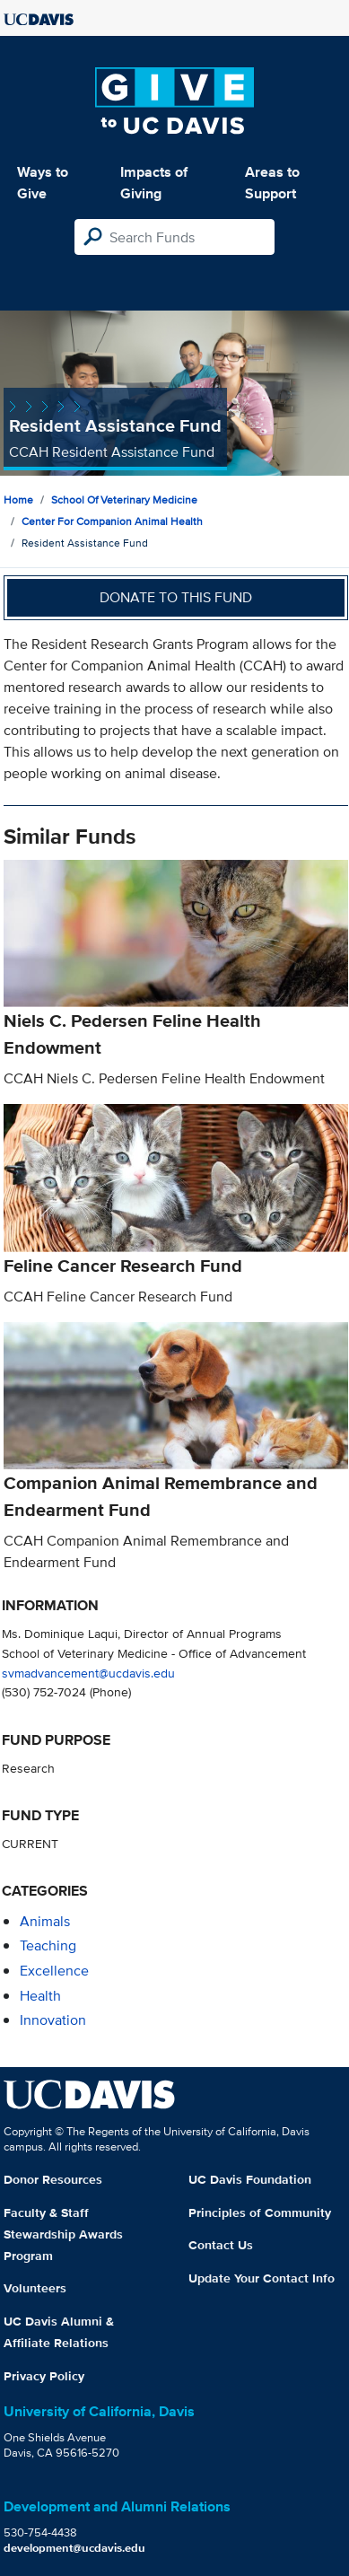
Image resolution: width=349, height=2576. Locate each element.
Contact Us (220, 2245)
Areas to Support (272, 183)
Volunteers (35, 2288)
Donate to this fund (176, 597)
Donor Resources (53, 2179)
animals (45, 1921)
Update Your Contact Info (261, 2278)
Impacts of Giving (154, 183)
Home (18, 499)
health (40, 1995)
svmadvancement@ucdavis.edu (88, 1672)
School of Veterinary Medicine (124, 499)
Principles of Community (259, 2212)
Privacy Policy (44, 2376)
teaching (48, 1945)
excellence (54, 1970)
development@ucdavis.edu (74, 2547)
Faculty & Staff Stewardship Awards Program (63, 2234)
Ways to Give (42, 183)
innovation (53, 2020)
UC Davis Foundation (249, 2179)
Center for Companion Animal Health (112, 521)
